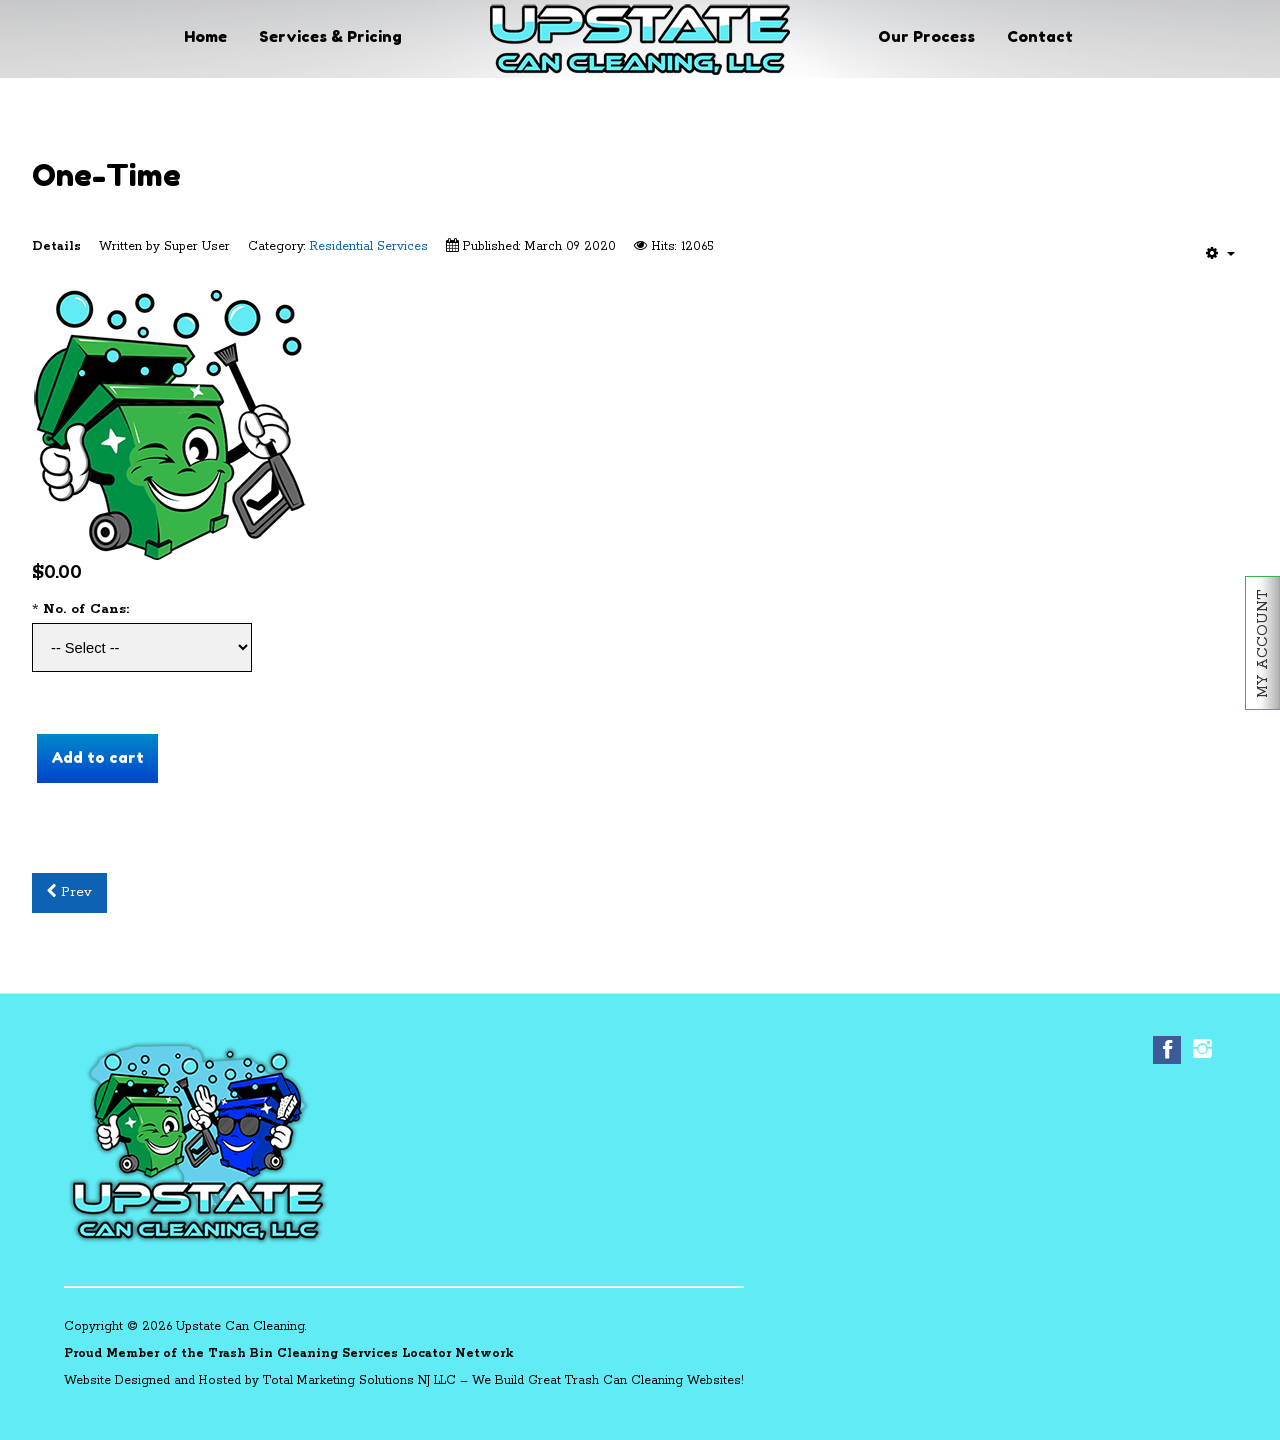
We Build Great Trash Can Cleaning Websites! (608, 1380)
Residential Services (369, 246)
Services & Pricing (330, 36)
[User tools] (1220, 253)
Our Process (926, 36)
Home (205, 36)
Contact (1040, 36)
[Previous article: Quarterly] (69, 893)
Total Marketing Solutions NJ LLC (359, 1380)
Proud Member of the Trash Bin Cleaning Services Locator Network (288, 1353)
